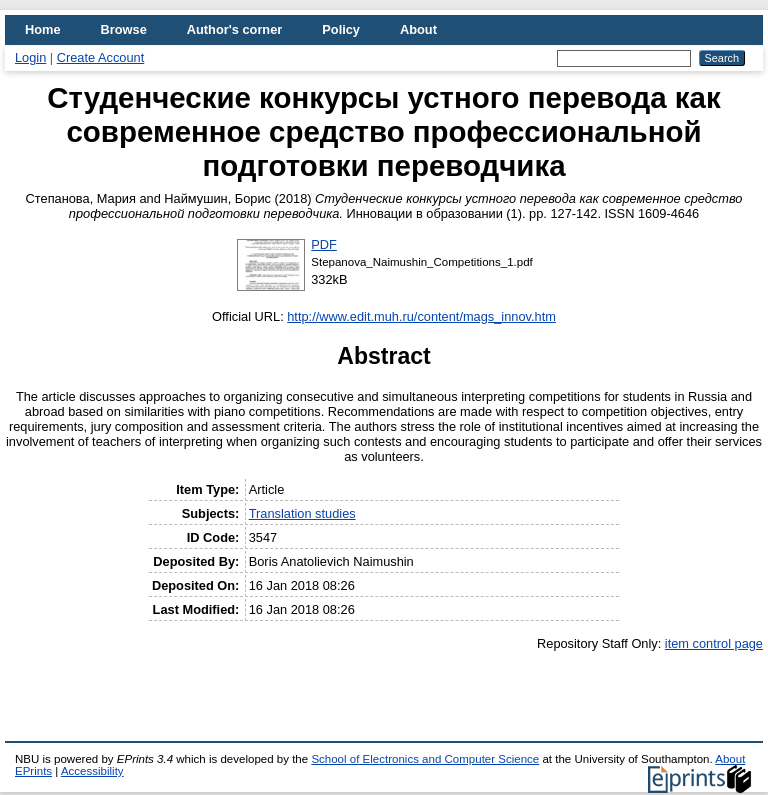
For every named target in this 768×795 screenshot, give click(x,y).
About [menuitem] (418, 29)
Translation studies (302, 513)
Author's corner (234, 29)
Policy (341, 29)
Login (30, 57)
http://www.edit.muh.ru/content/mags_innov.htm (421, 316)
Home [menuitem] (43, 29)
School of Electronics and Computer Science (425, 759)
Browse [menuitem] (124, 29)
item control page (714, 643)
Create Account (101, 57)
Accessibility (92, 771)
